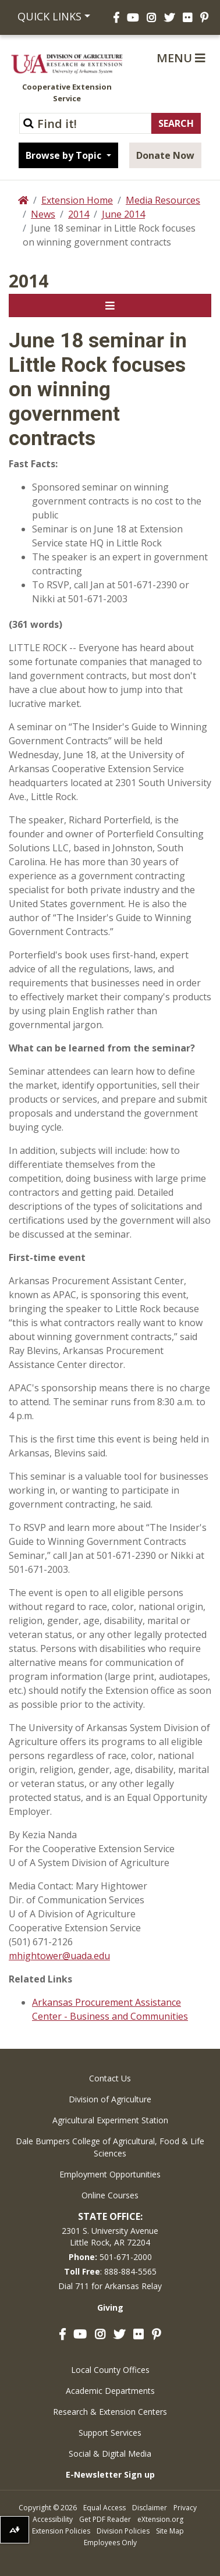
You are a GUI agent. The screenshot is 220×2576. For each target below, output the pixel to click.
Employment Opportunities (110, 2174)
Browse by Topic (65, 155)
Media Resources (163, 200)
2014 (78, 214)
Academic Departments (110, 2390)
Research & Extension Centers (110, 2411)
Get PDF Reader (105, 2519)
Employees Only (110, 2542)
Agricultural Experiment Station (110, 2120)
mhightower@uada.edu (59, 1955)
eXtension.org (160, 2519)
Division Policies (123, 2531)
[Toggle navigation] (110, 305)
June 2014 (123, 214)
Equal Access (104, 2508)
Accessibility (53, 2519)
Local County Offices (110, 2369)
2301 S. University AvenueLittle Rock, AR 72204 (110, 2236)
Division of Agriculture (110, 2099)
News (43, 214)
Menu (181, 58)
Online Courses (110, 2195)
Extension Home (77, 200)
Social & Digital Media (110, 2453)
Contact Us (110, 2078)
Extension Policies (61, 2531)
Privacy (185, 2508)
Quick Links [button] (49, 16)
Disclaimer (149, 2508)
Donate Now (165, 155)
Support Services (110, 2432)
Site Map (170, 2531)
